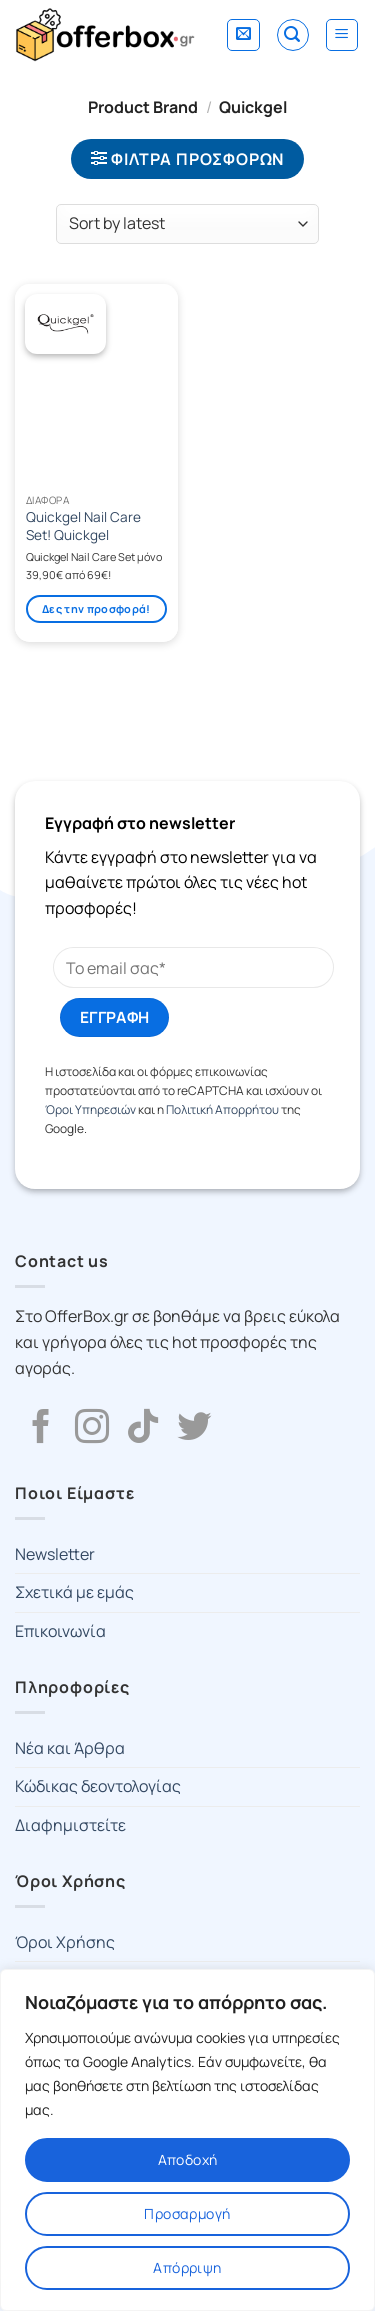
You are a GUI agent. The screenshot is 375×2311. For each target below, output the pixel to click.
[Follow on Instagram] (92, 1429)
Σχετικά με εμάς (74, 1592)
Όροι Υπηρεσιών (90, 1109)
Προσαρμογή (187, 2213)
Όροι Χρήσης (65, 1942)
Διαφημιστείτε (70, 1825)
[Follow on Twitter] (194, 1429)
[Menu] (342, 35)
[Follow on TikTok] (143, 1429)
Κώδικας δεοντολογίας (98, 1786)
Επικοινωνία (60, 1631)
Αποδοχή (188, 2159)
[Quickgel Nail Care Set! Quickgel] (96, 384)
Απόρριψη (187, 2267)
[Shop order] (187, 224)
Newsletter (55, 1554)
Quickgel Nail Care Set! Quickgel (83, 526)
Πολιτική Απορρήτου (222, 1109)
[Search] (293, 35)
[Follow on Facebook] (41, 1429)
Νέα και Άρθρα (70, 1748)
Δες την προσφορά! (96, 608)
